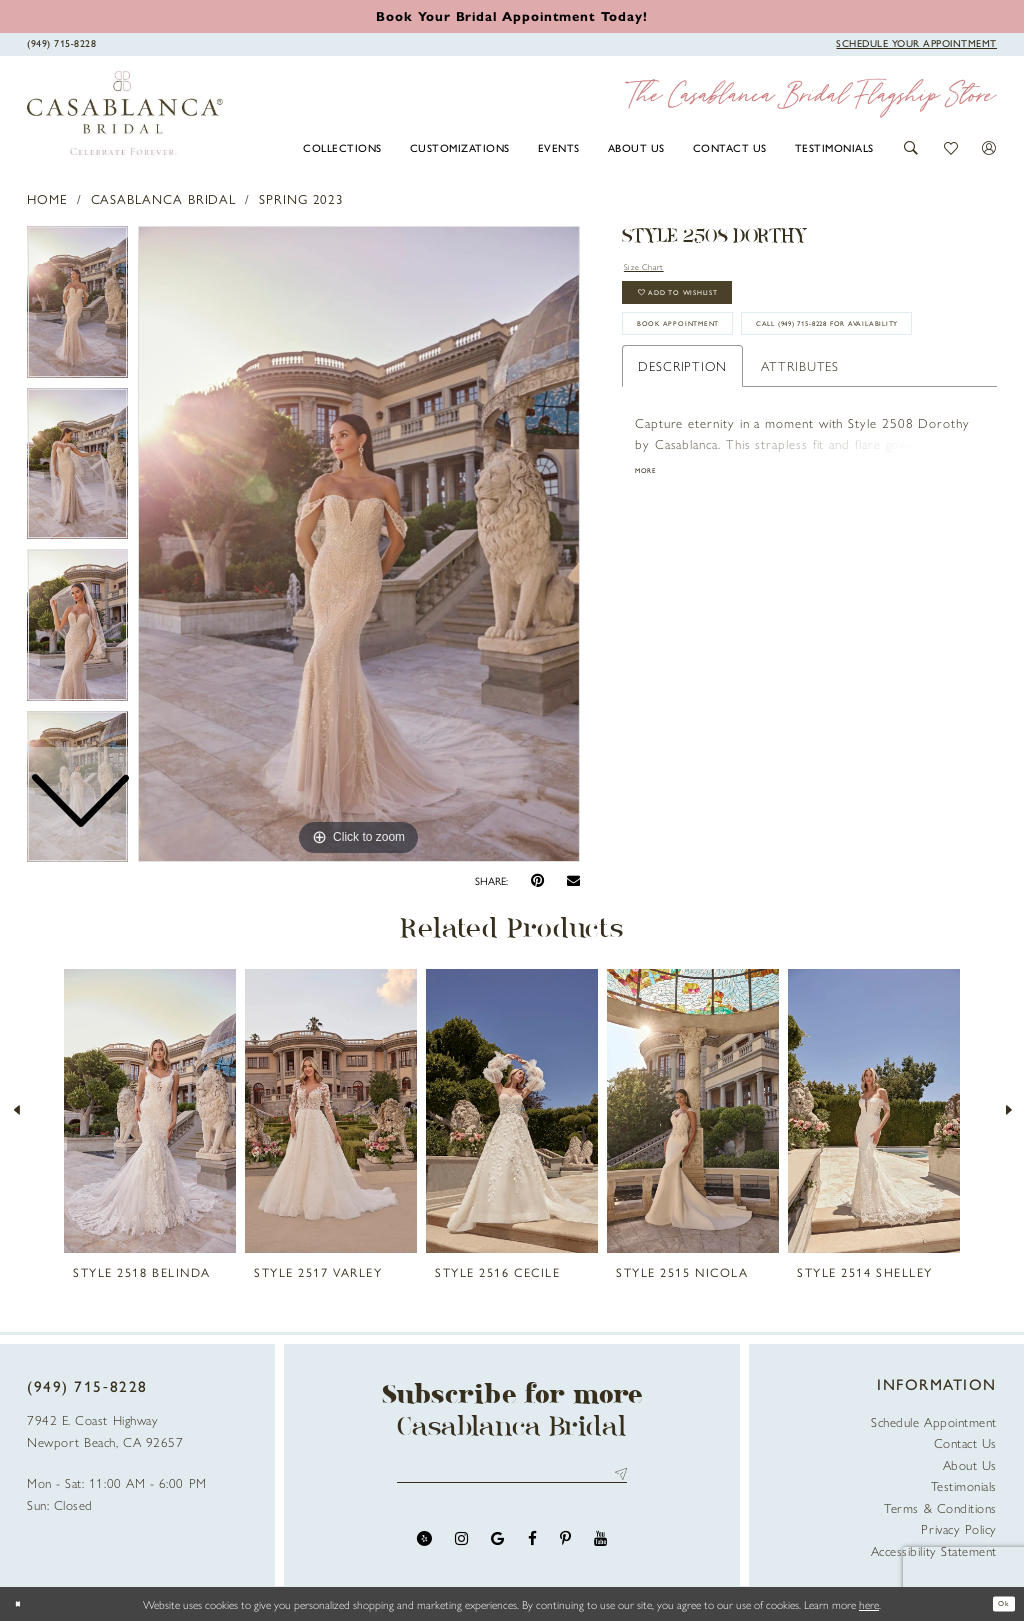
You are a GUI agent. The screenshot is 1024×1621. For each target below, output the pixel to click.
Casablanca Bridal (164, 198)
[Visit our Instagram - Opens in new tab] (461, 1548)
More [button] (652, 559)
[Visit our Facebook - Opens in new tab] (532, 1548)
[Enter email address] (512, 1479)
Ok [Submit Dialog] (998, 1604)
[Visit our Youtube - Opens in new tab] (600, 1548)
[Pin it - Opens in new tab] (537, 880)
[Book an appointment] (511, 15)
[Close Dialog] (23, 1603)
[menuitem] (343, 147)
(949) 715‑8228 (87, 1386)
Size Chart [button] (655, 268)
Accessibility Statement (934, 1550)
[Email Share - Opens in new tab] (573, 881)
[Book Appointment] (916, 43)
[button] (911, 148)
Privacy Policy (959, 1528)
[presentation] (150, 1111)
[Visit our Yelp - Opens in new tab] (424, 1548)
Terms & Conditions (940, 1507)
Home (47, 198)
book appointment (709, 355)
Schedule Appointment (934, 1421)
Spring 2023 (301, 198)
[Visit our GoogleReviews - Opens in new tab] (497, 1548)
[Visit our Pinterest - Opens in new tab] (565, 1548)
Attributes (800, 450)
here (869, 1604)
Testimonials (964, 1485)
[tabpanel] (359, 544)
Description (682, 450)
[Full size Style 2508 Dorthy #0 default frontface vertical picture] (359, 544)
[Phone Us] (62, 43)
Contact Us (965, 1442)
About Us (970, 1464)
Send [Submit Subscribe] (617, 1479)
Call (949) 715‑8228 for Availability (758, 403)
